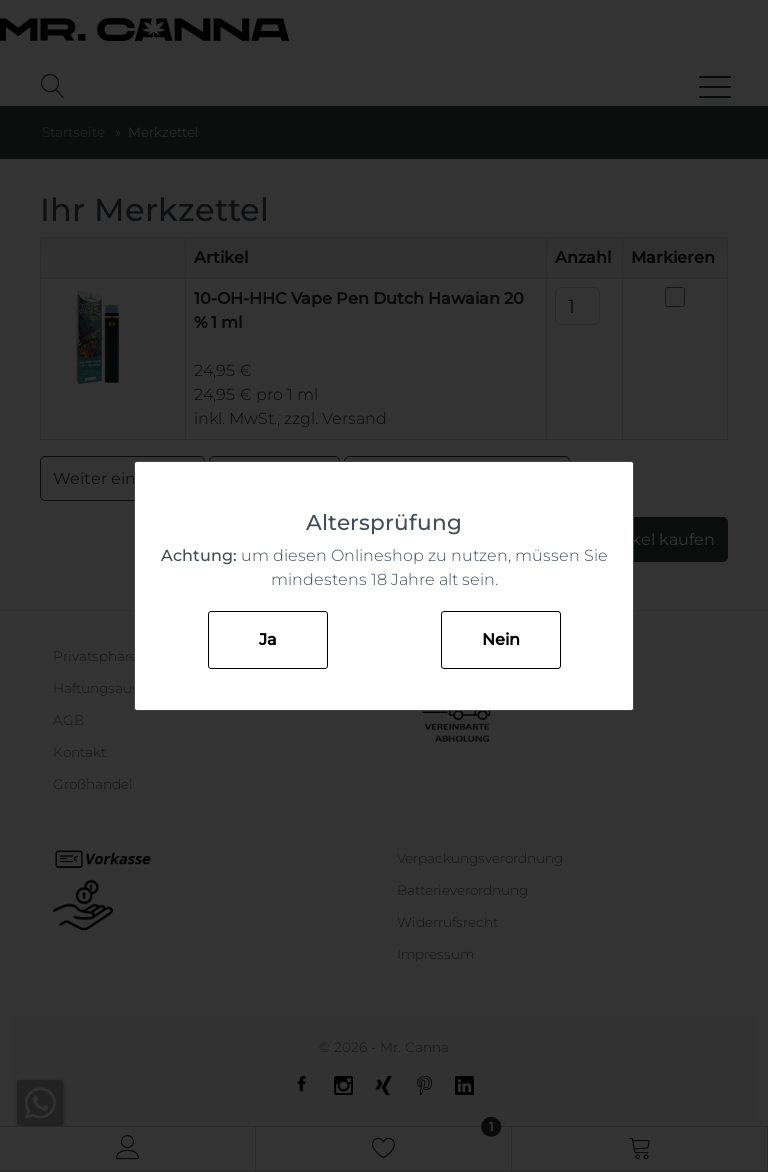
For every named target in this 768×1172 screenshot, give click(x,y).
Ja (268, 639)
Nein (501, 639)
